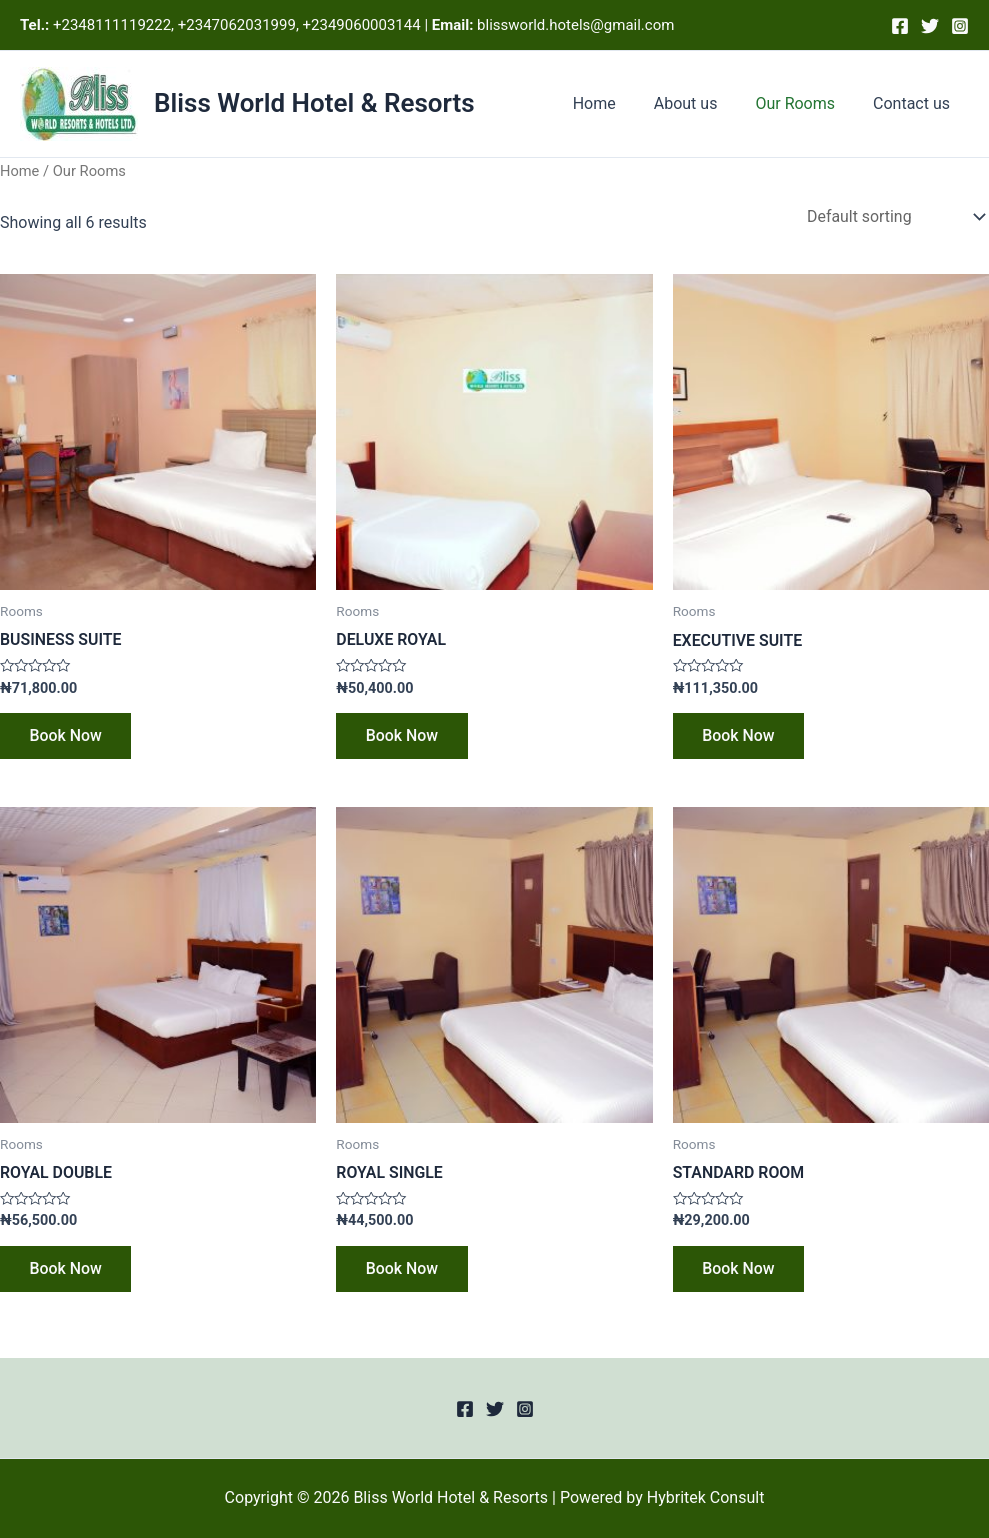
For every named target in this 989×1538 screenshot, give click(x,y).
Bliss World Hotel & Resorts (314, 103)
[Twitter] (930, 26)
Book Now (66, 736)
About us (701, 103)
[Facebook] (900, 26)
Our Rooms (804, 103)
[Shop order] (893, 216)
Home (615, 103)
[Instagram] (960, 26)
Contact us (914, 103)
